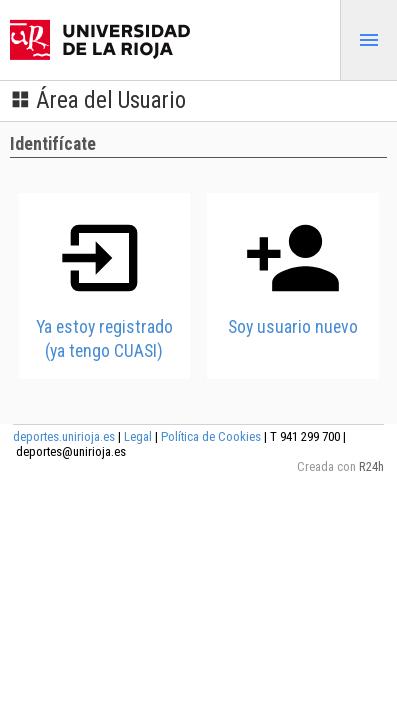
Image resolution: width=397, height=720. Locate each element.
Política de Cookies (211, 436)
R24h (371, 466)
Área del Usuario (98, 100)
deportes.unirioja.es (64, 436)
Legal (138, 436)
